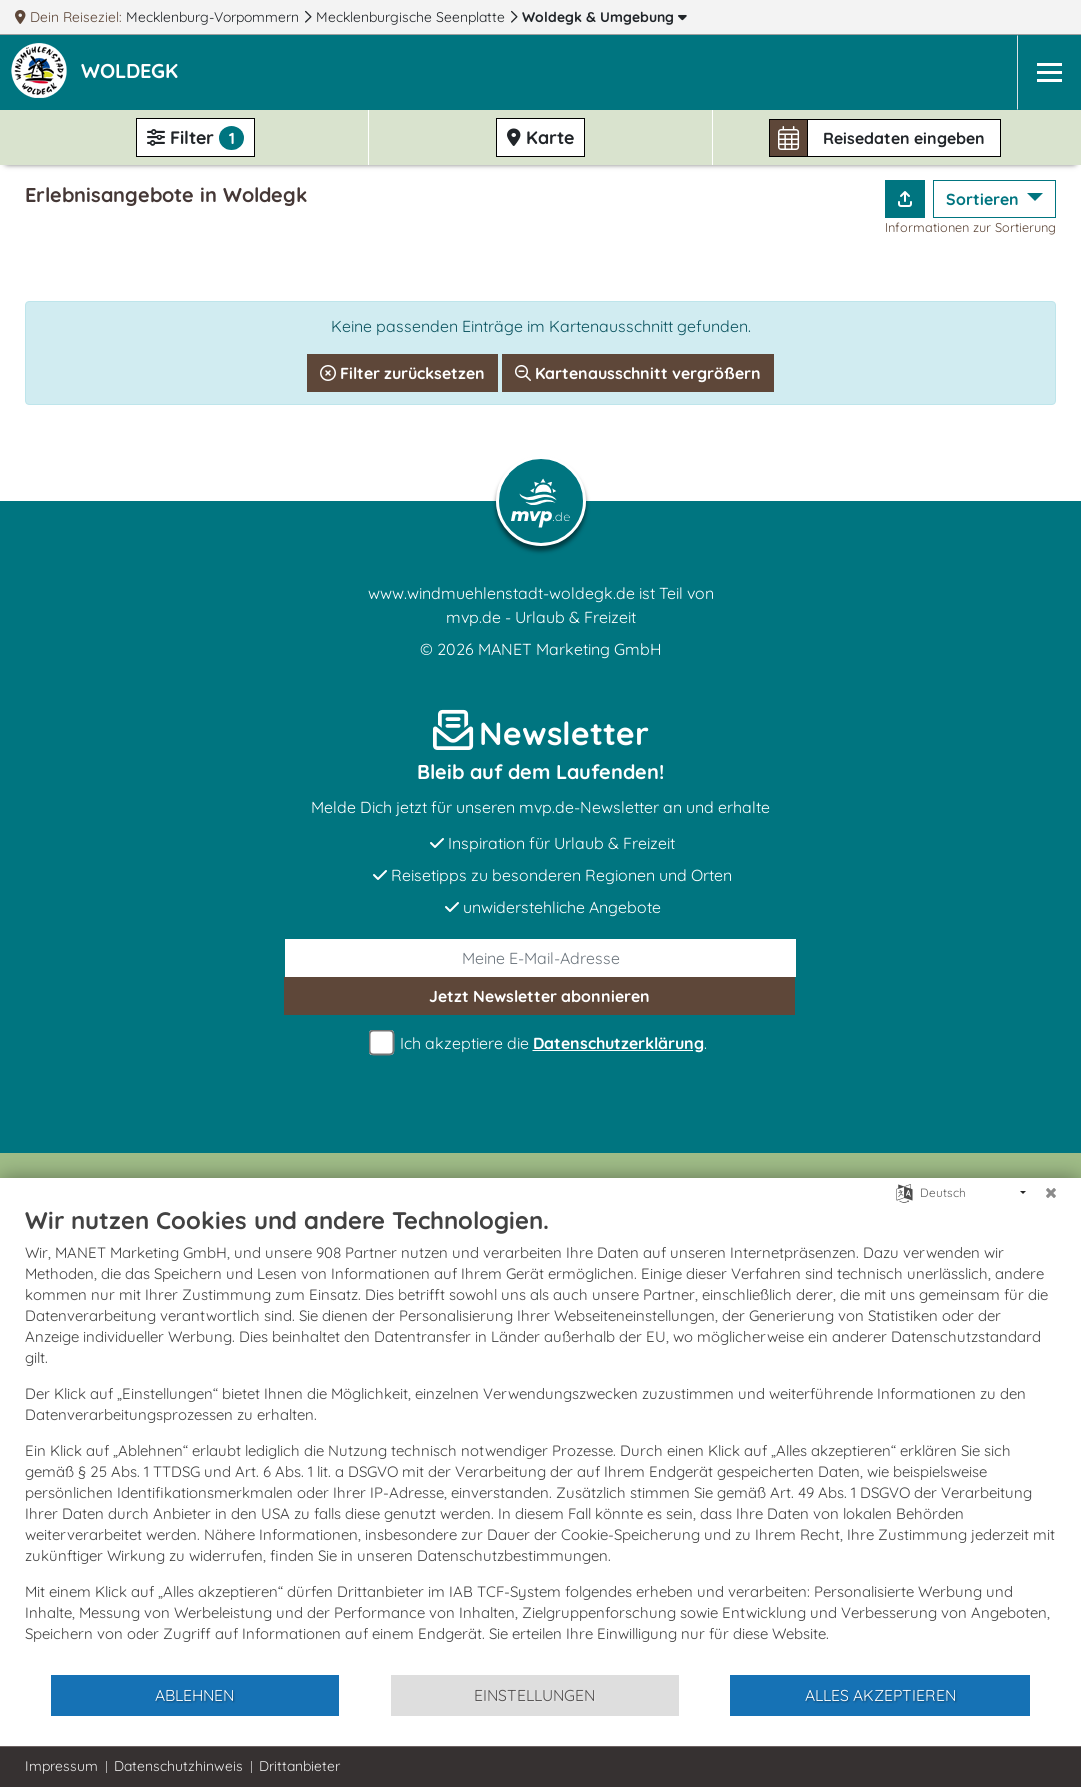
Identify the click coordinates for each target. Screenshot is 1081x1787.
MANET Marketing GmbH (570, 649)
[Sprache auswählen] (904, 1191)
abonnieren (539, 996)
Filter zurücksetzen (402, 373)
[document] (540, 1439)
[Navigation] (1049, 72)
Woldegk (604, 17)
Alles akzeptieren (880, 1695)
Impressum (61, 1766)
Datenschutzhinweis (178, 1766)
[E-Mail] (540, 958)
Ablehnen (194, 1695)
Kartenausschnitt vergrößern (638, 373)
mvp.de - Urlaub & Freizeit (541, 617)
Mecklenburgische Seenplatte (412, 17)
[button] (133, 73)
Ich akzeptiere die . (541, 1043)
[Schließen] (1051, 1193)
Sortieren (984, 199)
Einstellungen (534, 1695)
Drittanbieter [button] (299, 1766)
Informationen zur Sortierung (970, 227)
